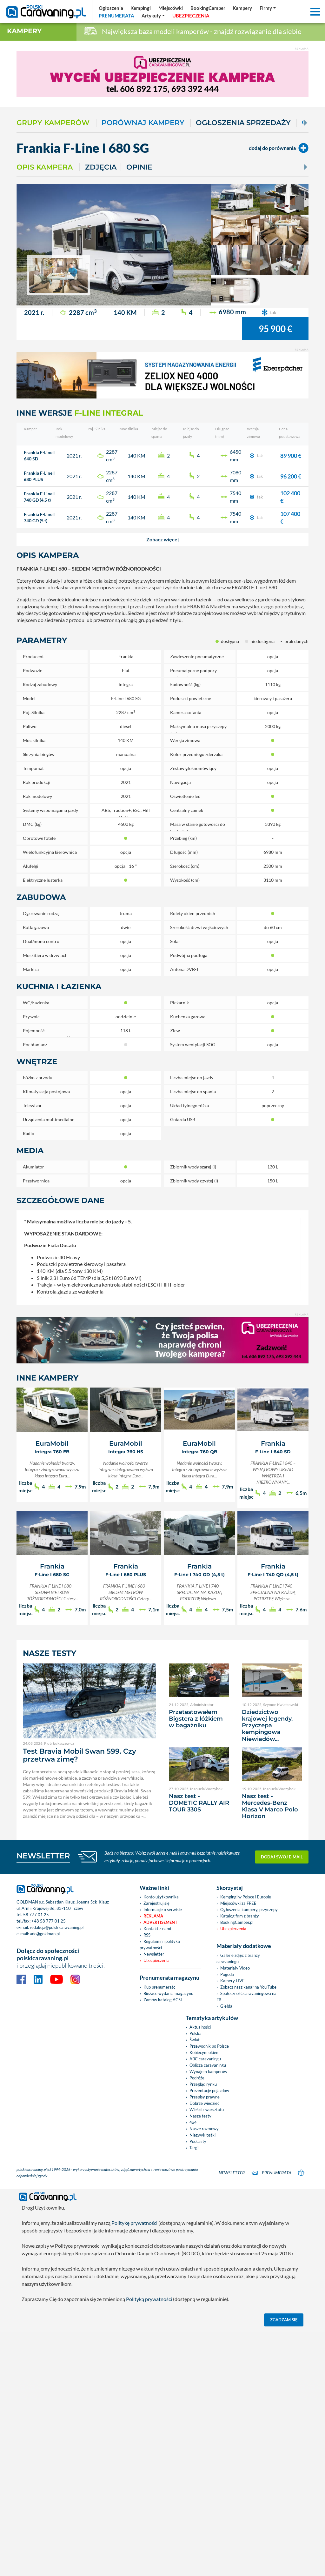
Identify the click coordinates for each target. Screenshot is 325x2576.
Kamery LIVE (232, 1980)
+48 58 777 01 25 (48, 1921)
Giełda (226, 2006)
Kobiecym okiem (204, 2052)
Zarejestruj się (156, 1903)
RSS (146, 1934)
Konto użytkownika (161, 1896)
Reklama (153, 1915)
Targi (193, 2147)
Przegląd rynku (203, 2084)
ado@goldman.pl (45, 1933)
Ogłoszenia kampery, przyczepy (249, 1909)
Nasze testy (200, 2115)
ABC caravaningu (205, 2058)
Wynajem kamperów (208, 2071)
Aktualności (200, 2027)
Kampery (24, 31)
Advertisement (160, 1922)
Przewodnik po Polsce (209, 2046)
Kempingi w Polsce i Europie (245, 1896)
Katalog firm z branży (239, 1915)
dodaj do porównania (278, 148)
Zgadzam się (284, 2319)
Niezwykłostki (202, 2135)
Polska (195, 2033)
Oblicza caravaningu (207, 2065)
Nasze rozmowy (204, 2128)
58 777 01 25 (36, 1914)
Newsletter (153, 1954)
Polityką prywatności (149, 2299)
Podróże (196, 2077)
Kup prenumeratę (159, 1987)
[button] (162, 539)
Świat (194, 2039)
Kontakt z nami (157, 1928)
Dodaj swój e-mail (282, 1856)
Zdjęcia (100, 167)
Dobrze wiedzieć (204, 2103)
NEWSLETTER (43, 1855)
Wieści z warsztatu (206, 2109)
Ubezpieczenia (156, 1960)
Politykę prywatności (134, 2223)
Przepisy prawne (204, 2096)
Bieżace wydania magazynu (168, 1993)
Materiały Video (235, 1967)
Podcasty (197, 2141)
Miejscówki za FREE (238, 1903)
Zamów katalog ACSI (162, 1999)
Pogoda (227, 1974)
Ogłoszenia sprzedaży (243, 123)
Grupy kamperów (53, 123)
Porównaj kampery (143, 123)
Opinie (139, 167)
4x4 (193, 2122)
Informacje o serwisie (162, 1909)
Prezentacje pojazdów (209, 2090)
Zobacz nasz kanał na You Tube (248, 1987)
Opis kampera (45, 167)
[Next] (305, 122)
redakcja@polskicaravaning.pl (56, 1927)
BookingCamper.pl (236, 1922)
